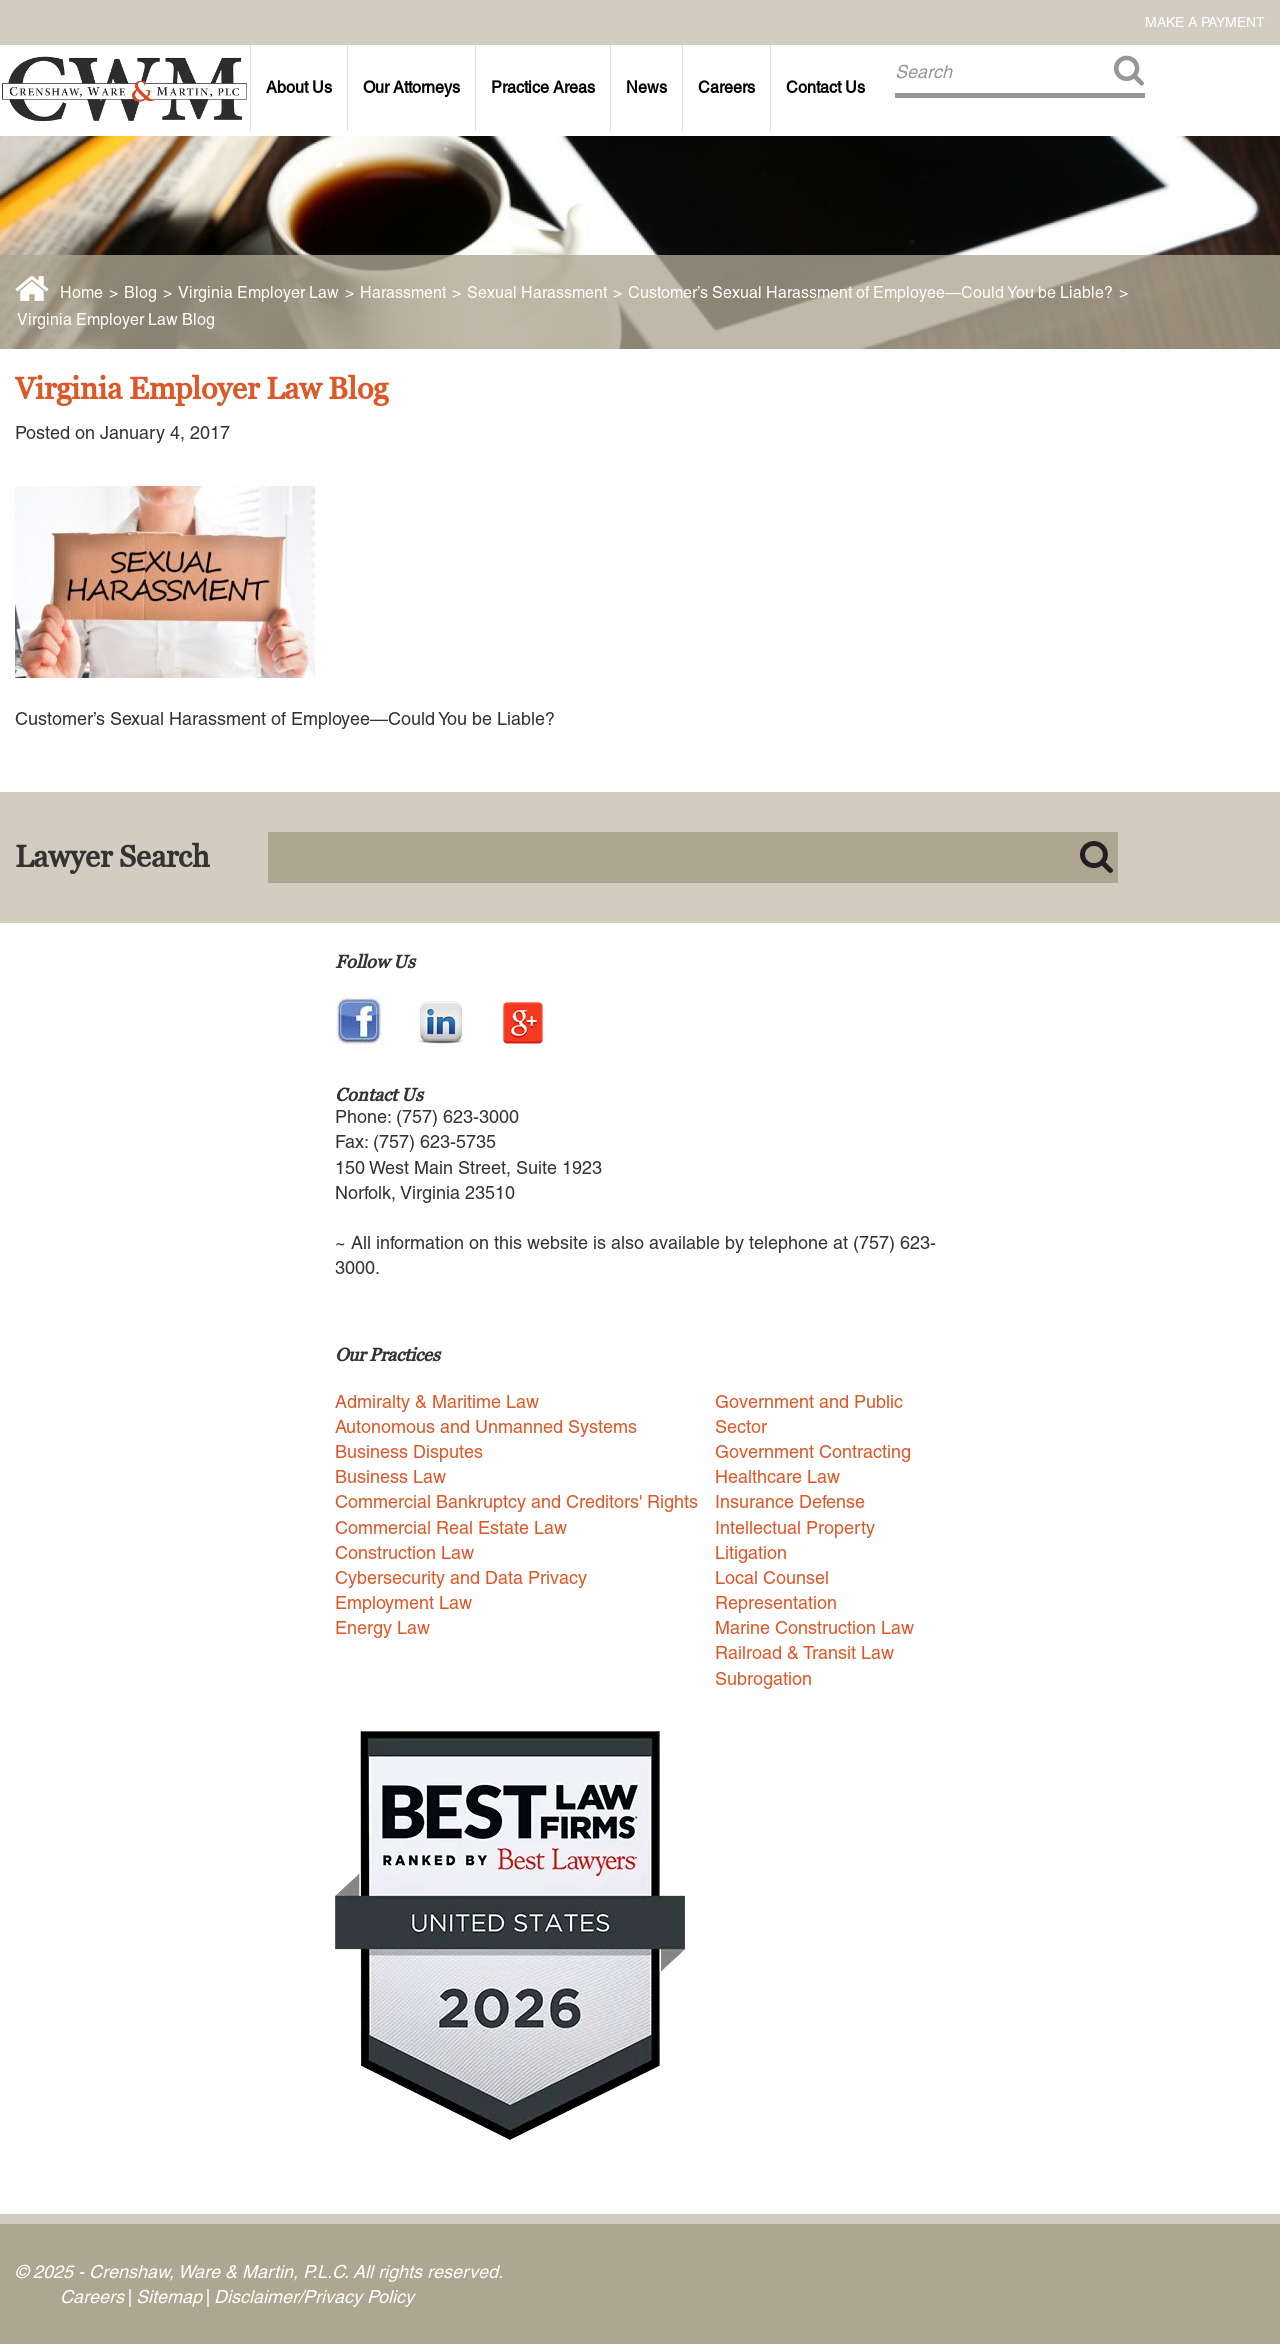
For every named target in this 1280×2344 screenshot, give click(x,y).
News (646, 87)
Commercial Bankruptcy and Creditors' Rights (516, 1501)
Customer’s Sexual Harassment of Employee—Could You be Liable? (870, 292)
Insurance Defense (790, 1501)
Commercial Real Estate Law (451, 1527)
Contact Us (825, 87)
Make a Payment (1205, 22)
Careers (726, 87)
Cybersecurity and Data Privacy (461, 1577)
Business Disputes (409, 1451)
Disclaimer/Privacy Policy (314, 2296)
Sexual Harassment (537, 292)
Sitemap (169, 2296)
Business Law (390, 1476)
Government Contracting (813, 1451)
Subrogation (763, 1678)
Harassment (403, 292)
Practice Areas (543, 87)
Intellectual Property (795, 1527)
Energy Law (382, 1627)
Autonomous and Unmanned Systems (486, 1426)
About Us (299, 87)
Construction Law (404, 1552)
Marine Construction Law (814, 1627)
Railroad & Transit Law (804, 1652)
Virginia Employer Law (258, 292)
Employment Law (403, 1602)
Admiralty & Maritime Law (437, 1401)
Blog (140, 292)
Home (81, 292)
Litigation (751, 1552)
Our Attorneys (411, 87)
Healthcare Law (777, 1476)
